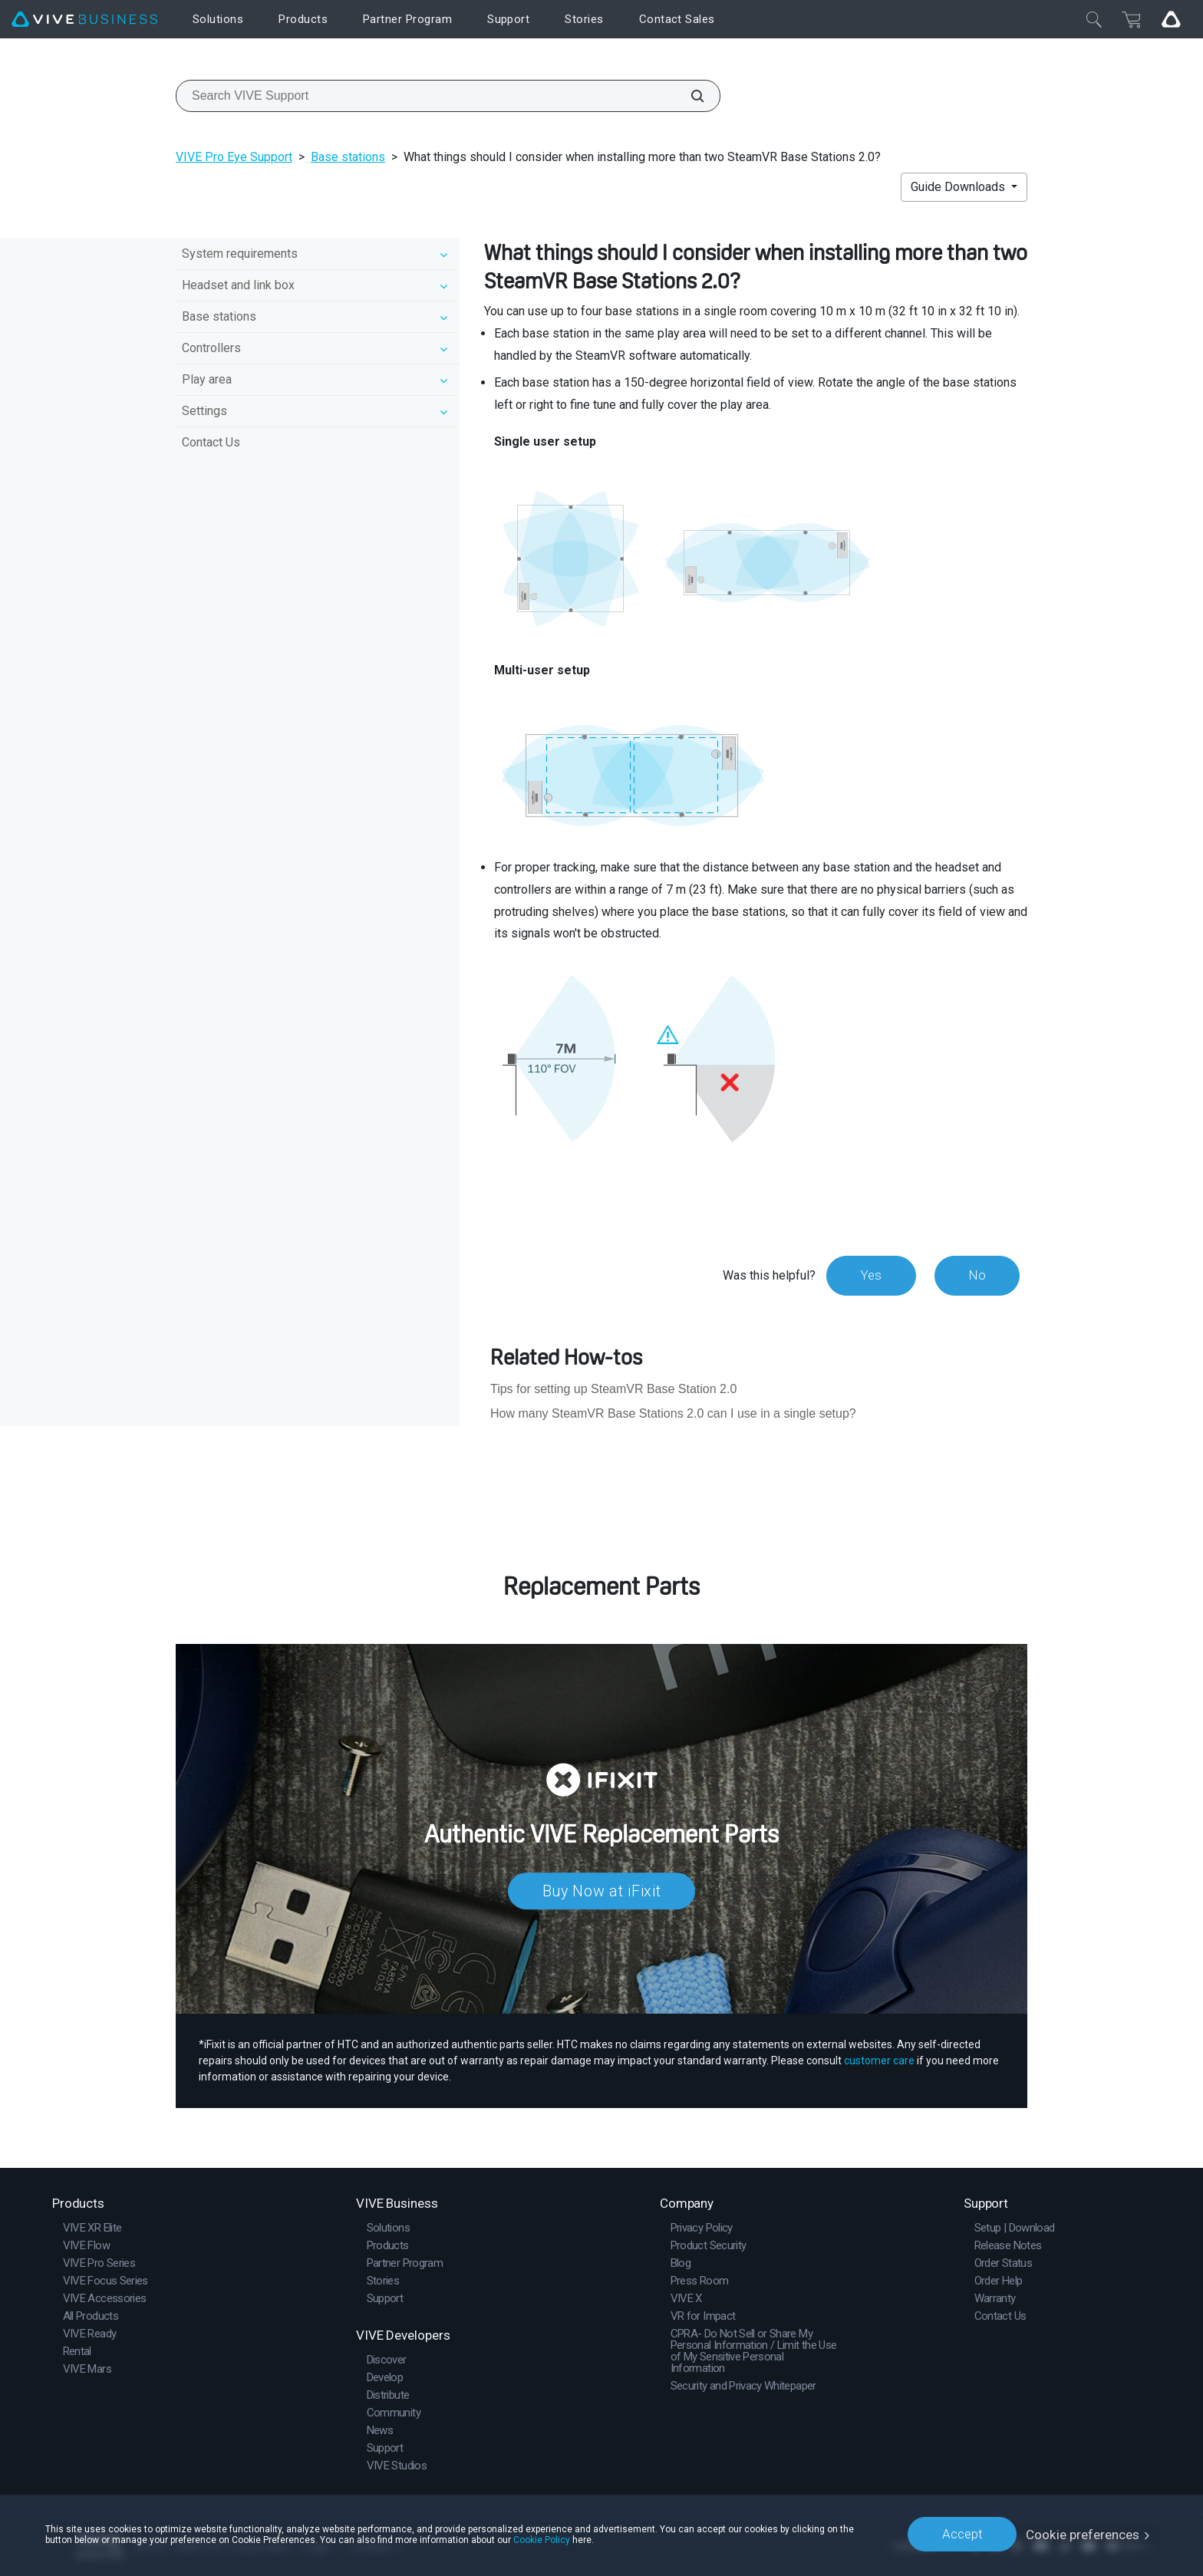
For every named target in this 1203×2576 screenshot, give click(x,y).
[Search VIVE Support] (689, 96)
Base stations (348, 157)
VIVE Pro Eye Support (234, 157)
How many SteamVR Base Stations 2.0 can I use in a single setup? (673, 1413)
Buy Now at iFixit (602, 1891)
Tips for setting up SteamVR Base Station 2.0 (613, 1388)
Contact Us (211, 442)
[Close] (1094, 19)
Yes (869, 1275)
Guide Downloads (959, 187)
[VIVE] (84, 20)
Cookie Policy (541, 2539)
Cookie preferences (1083, 2533)
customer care (879, 2060)
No (976, 1275)
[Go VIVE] (1171, 19)
